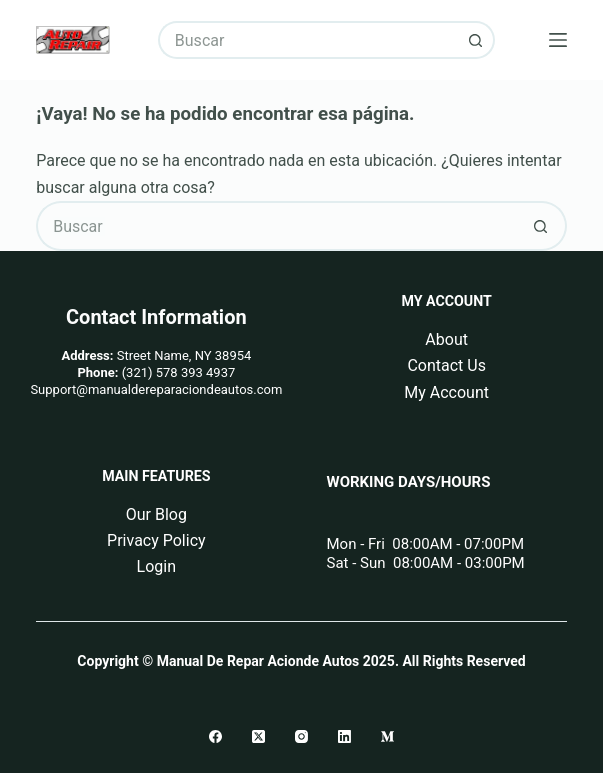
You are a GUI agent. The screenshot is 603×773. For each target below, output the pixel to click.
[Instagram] (301, 736)
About (446, 339)
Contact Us (446, 365)
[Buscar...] (307, 40)
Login (156, 566)
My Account (446, 392)
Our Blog (156, 514)
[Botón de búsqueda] (476, 40)
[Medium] (387, 736)
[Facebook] (215, 736)
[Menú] (558, 40)
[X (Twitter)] (258, 736)
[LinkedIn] (344, 736)
